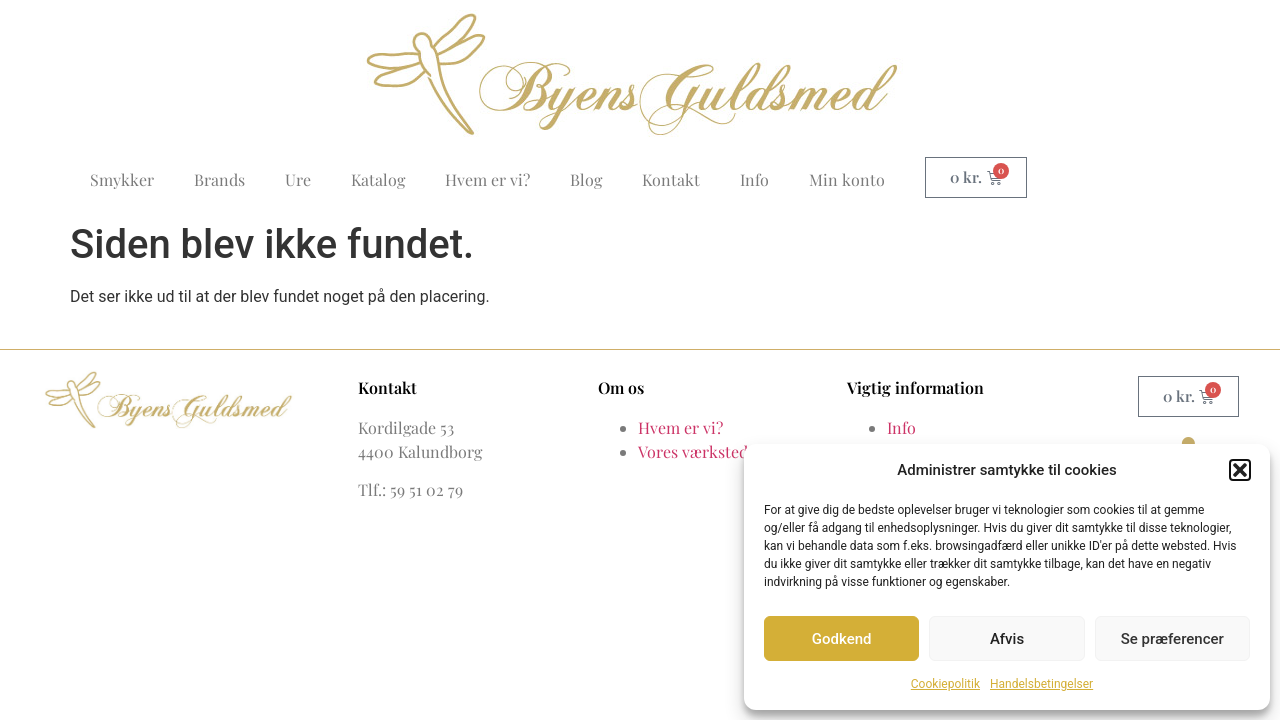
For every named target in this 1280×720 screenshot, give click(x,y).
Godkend (842, 639)
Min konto (847, 179)
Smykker (122, 179)
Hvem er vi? (487, 179)
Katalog (378, 179)
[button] (1240, 470)
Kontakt (671, 179)
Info (754, 179)
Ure (298, 179)
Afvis (1007, 639)
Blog (586, 179)
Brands (219, 179)
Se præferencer (1172, 639)
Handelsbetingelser (1041, 684)
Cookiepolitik (945, 684)
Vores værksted (693, 451)
